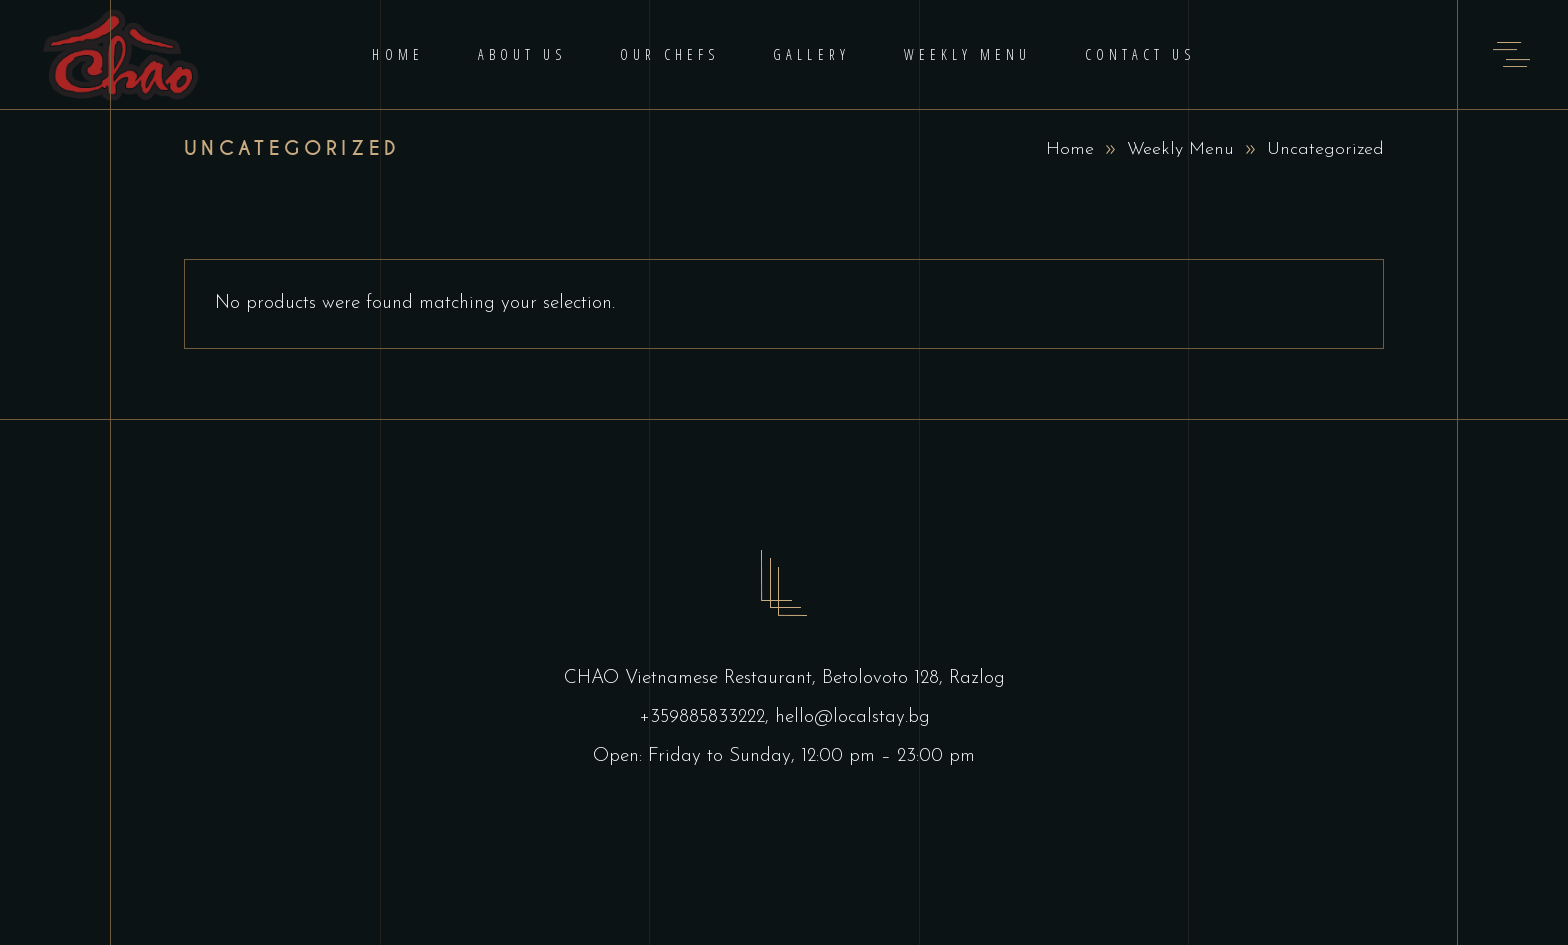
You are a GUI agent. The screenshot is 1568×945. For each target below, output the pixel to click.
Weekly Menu (1180, 149)
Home (1070, 149)
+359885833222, (707, 717)
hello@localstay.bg (852, 717)
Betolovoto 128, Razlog (913, 678)
